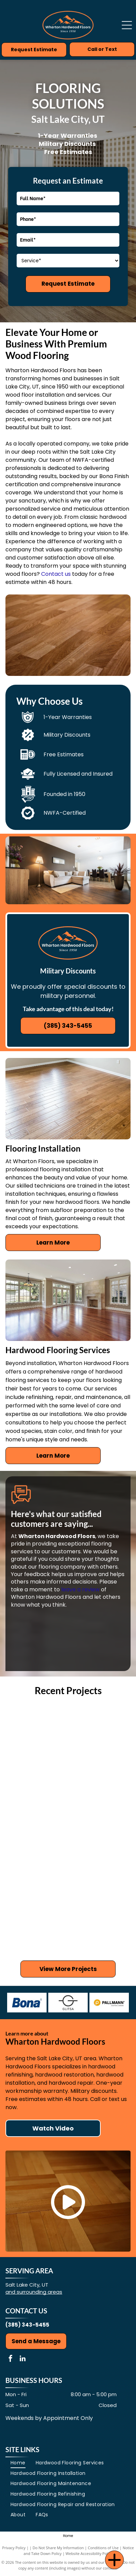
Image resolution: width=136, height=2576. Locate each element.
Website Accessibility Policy (89, 2553)
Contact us (56, 574)
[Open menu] (127, 25)
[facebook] (10, 2359)
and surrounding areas (33, 2291)
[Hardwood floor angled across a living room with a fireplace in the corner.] (99, 1921)
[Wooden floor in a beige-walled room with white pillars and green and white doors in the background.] (37, 1859)
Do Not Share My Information (58, 2547)
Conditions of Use (103, 2547)
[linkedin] (22, 2359)
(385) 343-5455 (27, 2324)
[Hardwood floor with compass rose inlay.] (37, 1921)
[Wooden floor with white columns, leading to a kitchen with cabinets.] (99, 1859)
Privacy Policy (14, 2547)
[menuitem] (18, 2463)
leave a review (80, 1589)
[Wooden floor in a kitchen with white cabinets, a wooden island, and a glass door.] (99, 1736)
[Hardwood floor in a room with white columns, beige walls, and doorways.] (99, 1798)
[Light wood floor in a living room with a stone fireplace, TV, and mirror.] (37, 1736)
